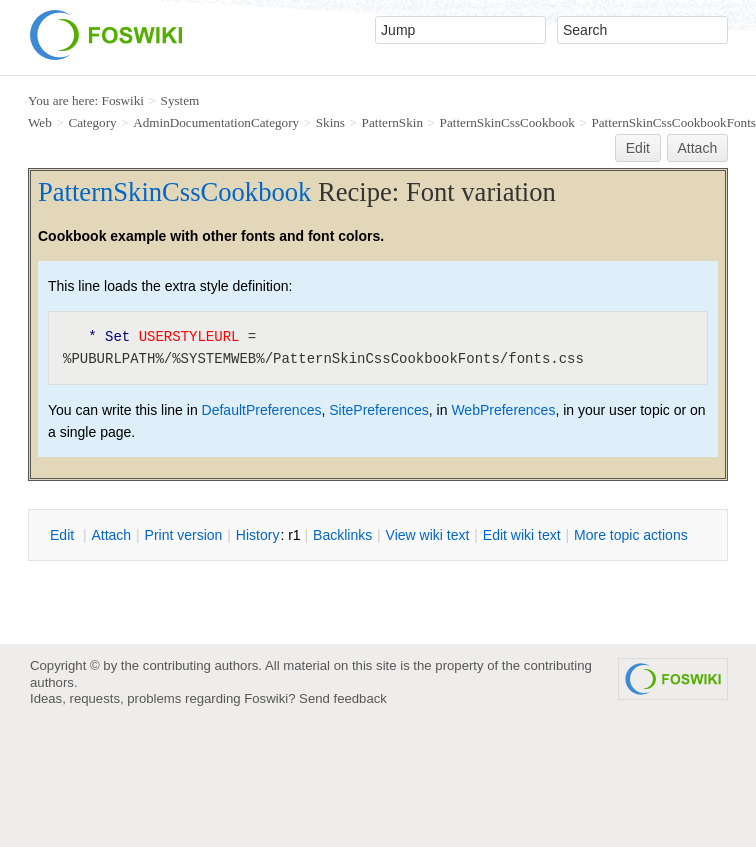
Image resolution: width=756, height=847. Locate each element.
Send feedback (343, 698)
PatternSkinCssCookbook (507, 122)
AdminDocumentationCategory (216, 122)
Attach (698, 148)
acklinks (342, 535)
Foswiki (123, 100)
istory (258, 535)
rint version (184, 535)
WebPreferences (503, 410)
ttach (111, 535)
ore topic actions (631, 535)
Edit (638, 148)
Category (92, 122)
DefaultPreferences (262, 410)
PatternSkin (392, 122)
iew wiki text (428, 535)
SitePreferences (379, 410)
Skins (330, 122)
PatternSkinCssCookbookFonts (673, 122)
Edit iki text (522, 535)
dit (64, 535)
